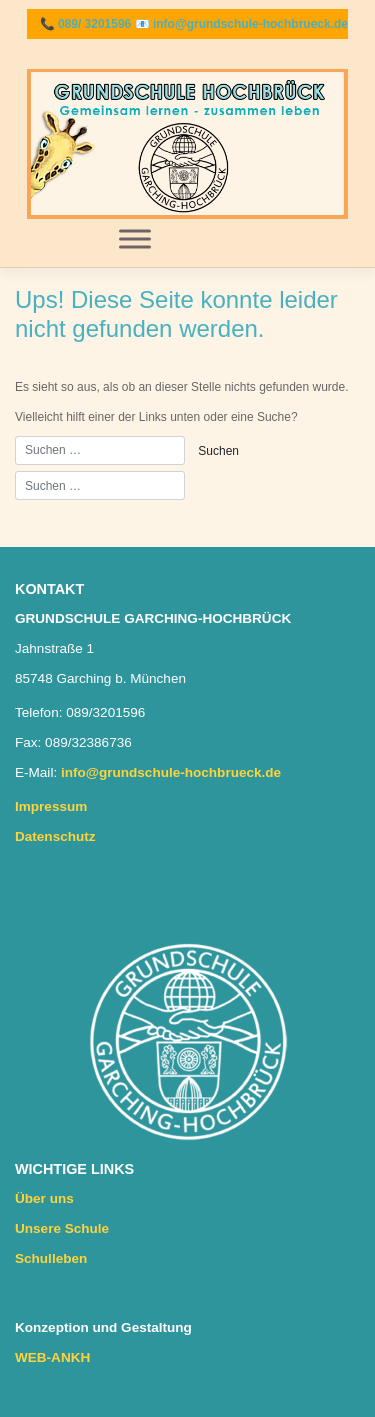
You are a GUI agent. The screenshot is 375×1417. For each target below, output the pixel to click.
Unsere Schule (62, 1228)
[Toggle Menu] (135, 238)
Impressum (51, 806)
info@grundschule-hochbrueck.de (250, 24)
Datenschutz (55, 836)
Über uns (44, 1198)
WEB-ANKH (52, 1357)
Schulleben (51, 1258)
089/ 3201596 (94, 24)
